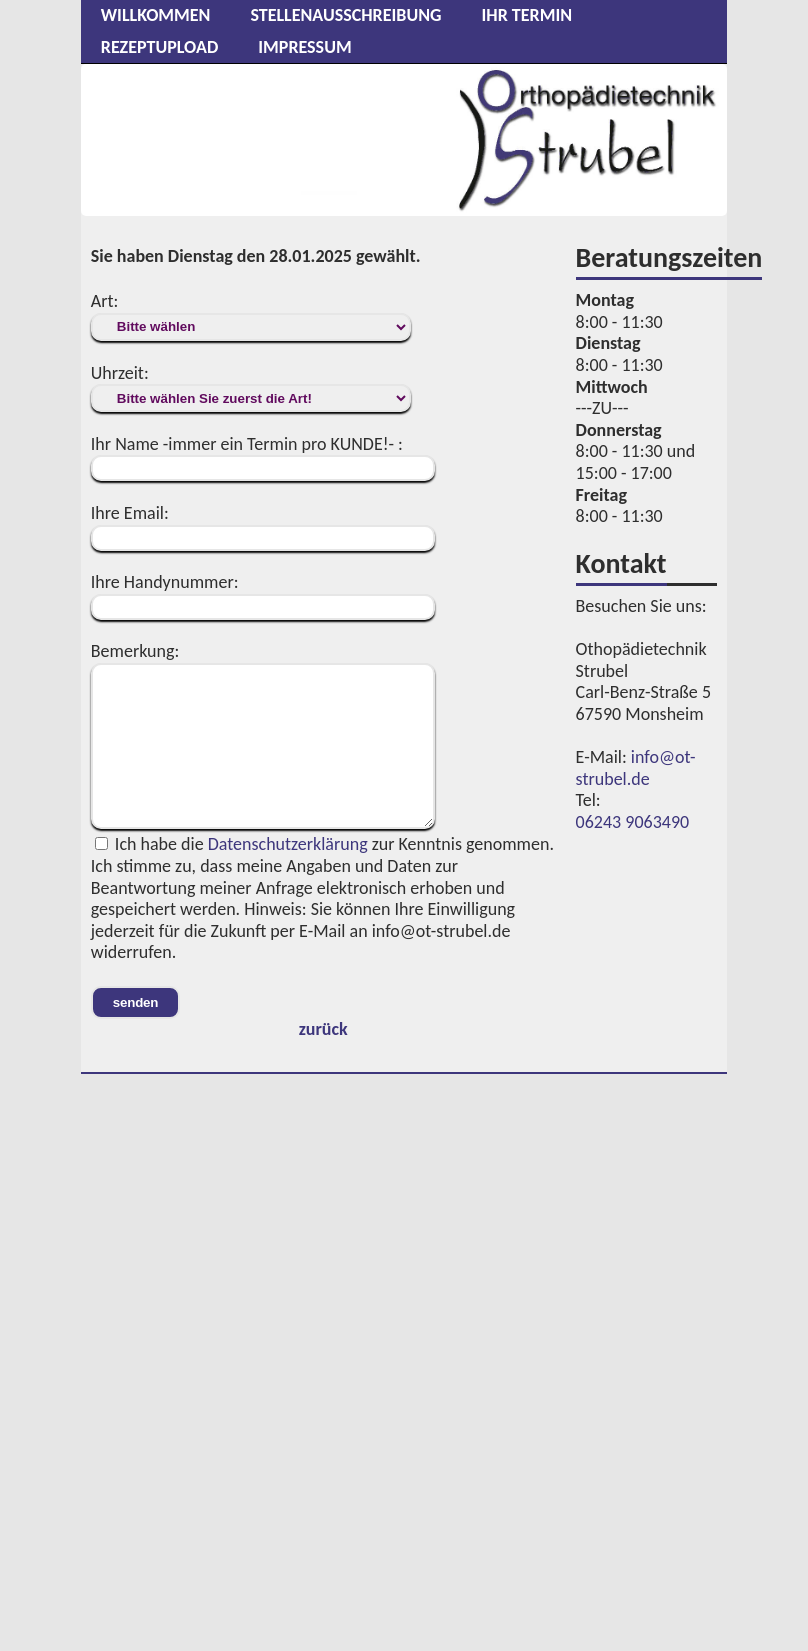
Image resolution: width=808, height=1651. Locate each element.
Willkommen (156, 15)
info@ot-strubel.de (636, 768)
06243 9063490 (633, 822)
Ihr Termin (526, 15)
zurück (323, 1029)
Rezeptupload (159, 47)
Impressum (304, 47)
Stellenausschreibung (345, 15)
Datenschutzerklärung (288, 844)
